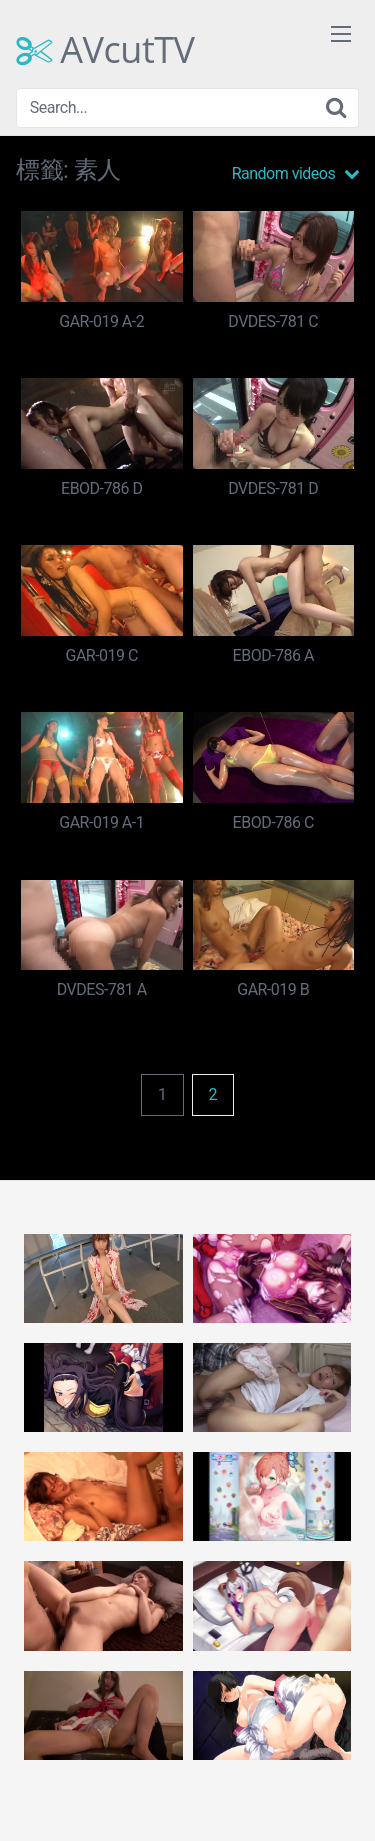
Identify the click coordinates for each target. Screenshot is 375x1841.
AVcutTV (105, 50)
